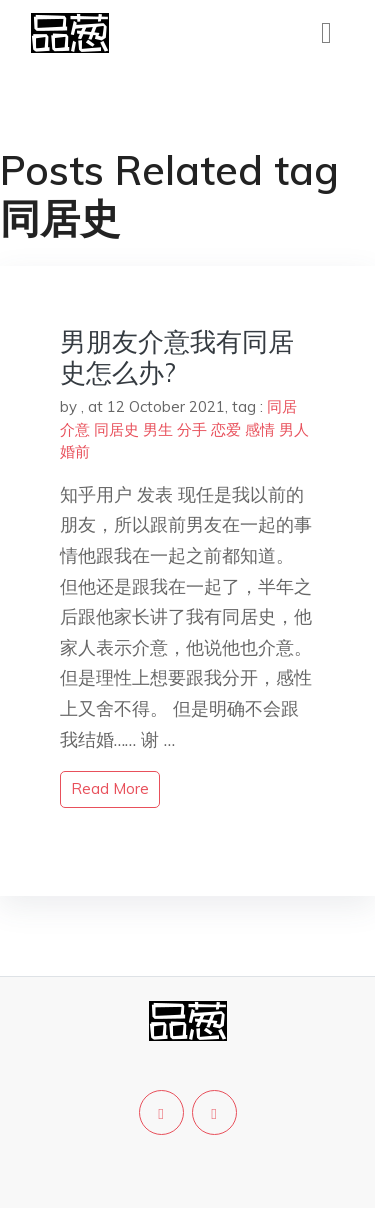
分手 (192, 429)
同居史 (116, 429)
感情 (260, 429)
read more (110, 788)
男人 (294, 429)
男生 (158, 429)
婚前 (75, 451)
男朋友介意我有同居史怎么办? (177, 357)
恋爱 (226, 429)
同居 (282, 406)
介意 (75, 429)
